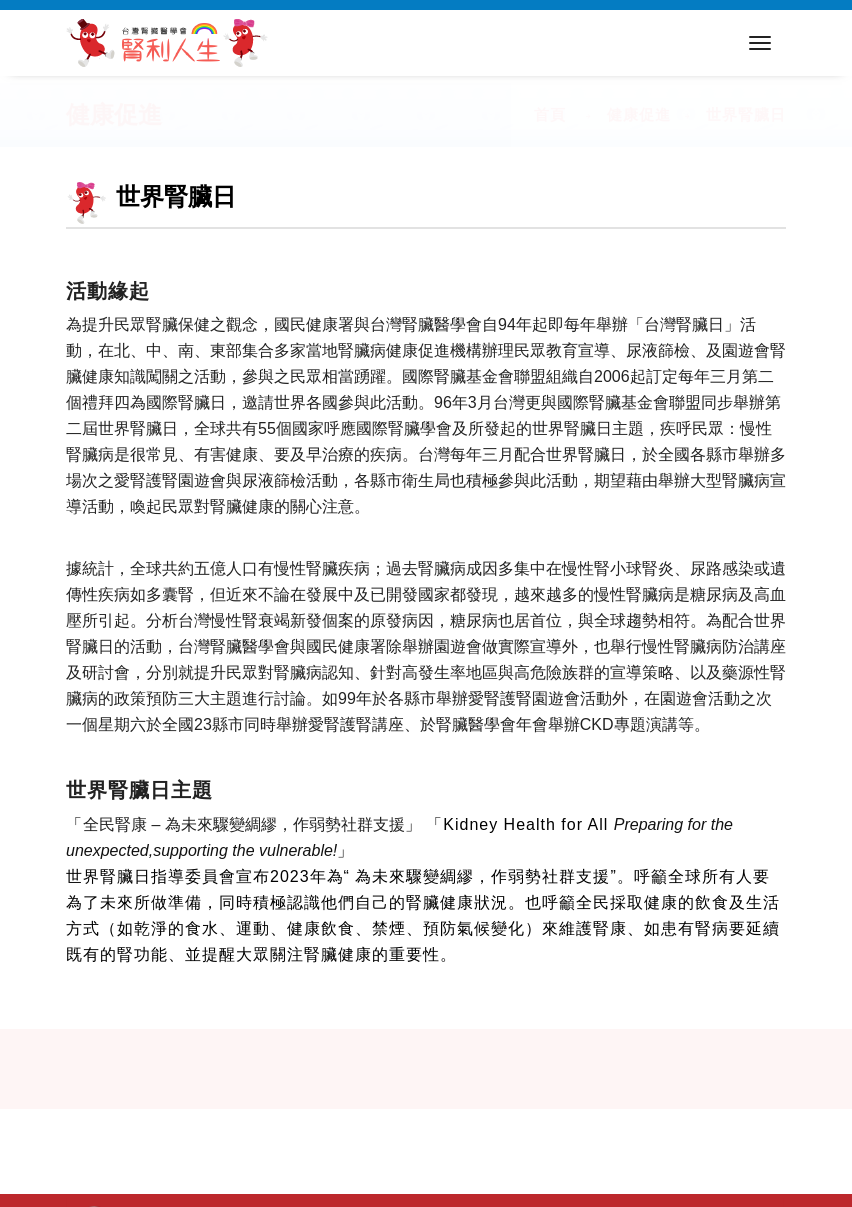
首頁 (550, 114)
